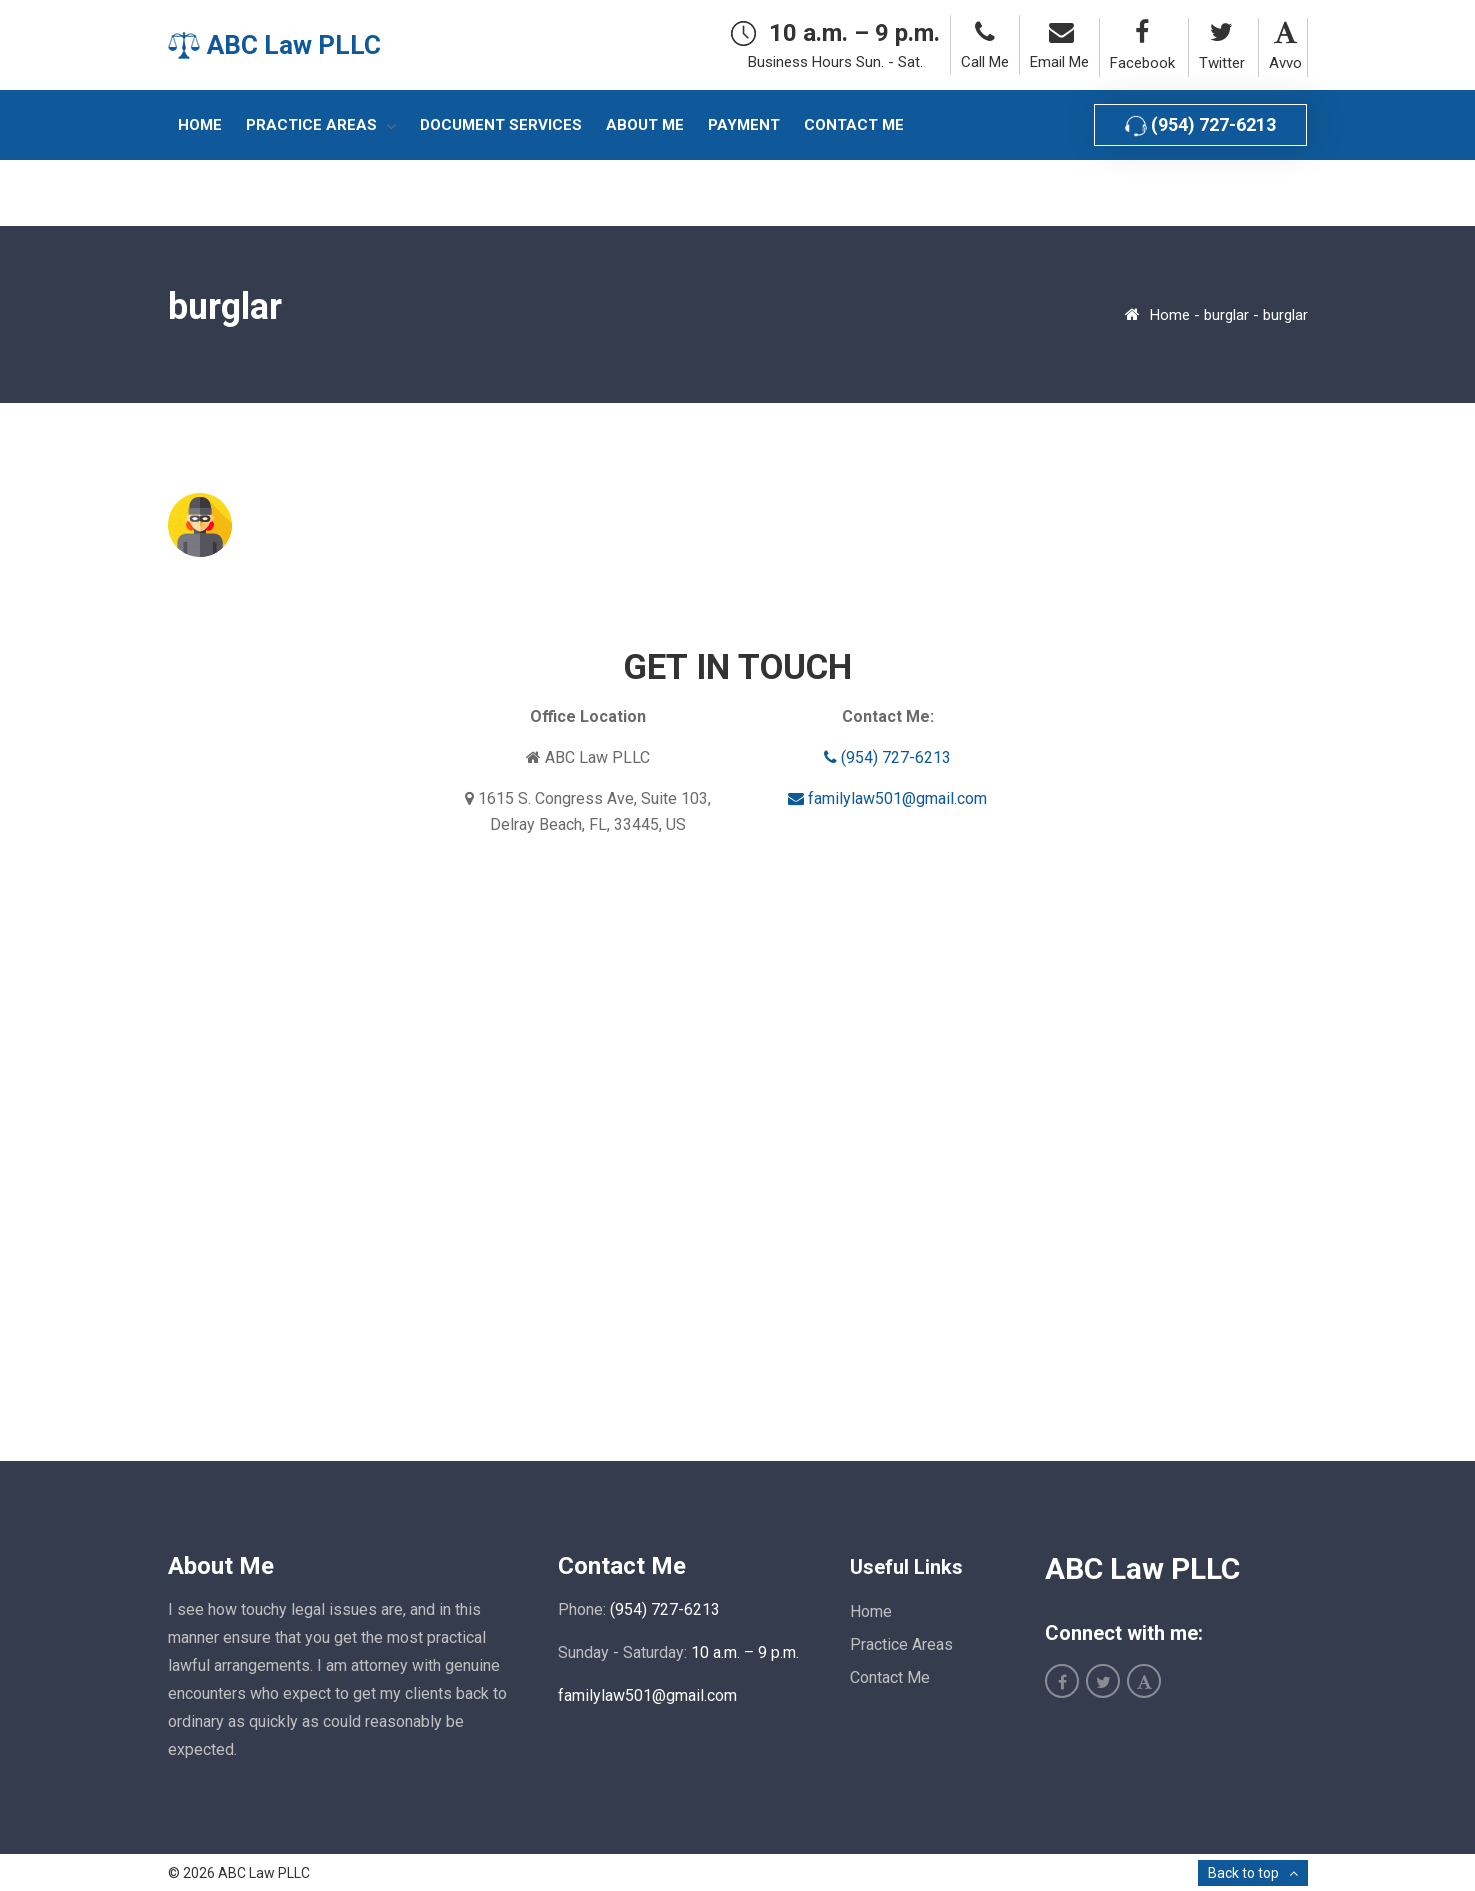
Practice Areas (901, 1644)
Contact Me (890, 1677)
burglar (1226, 315)
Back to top (1243, 1873)
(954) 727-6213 (1200, 125)
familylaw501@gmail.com (887, 798)
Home (1170, 315)
